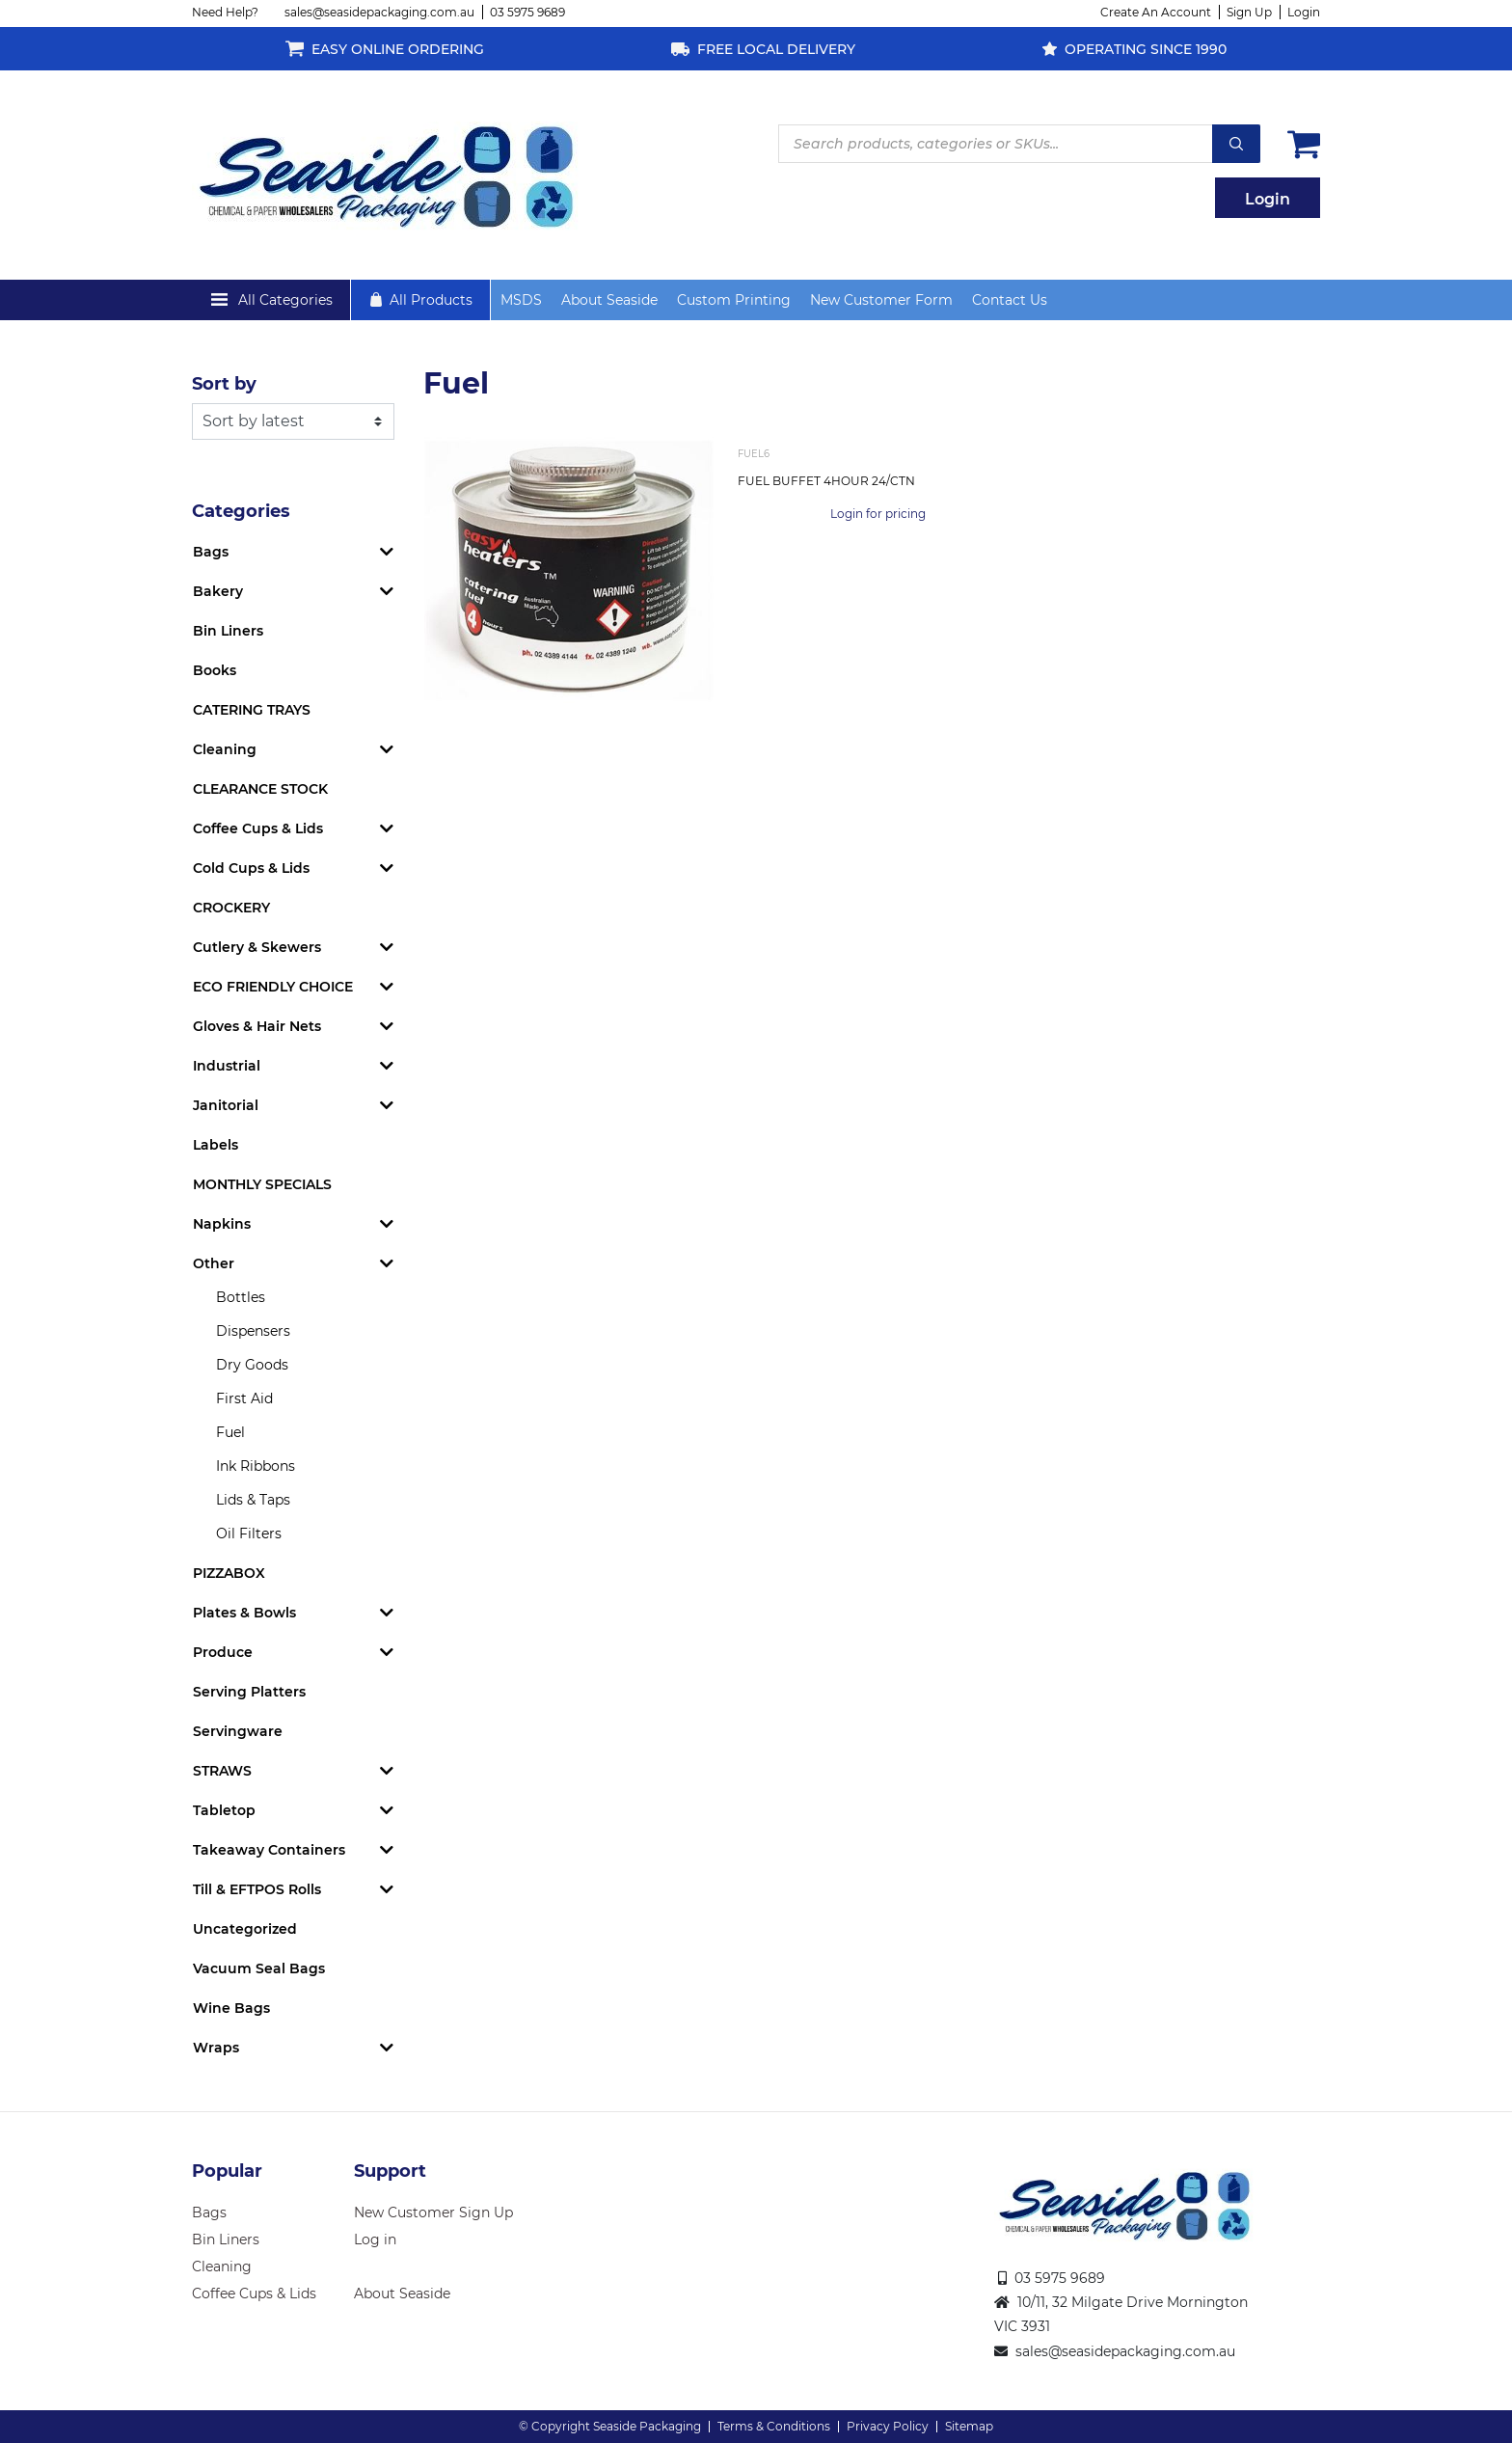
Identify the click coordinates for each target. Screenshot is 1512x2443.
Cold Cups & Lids (251, 868)
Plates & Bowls (244, 1612)
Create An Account (1155, 12)
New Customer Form (881, 300)
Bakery (218, 591)
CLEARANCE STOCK (260, 789)
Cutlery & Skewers (257, 947)
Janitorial (225, 1105)
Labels (215, 1145)
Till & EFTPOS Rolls (257, 1889)
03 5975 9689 (527, 12)
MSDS (521, 300)
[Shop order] (293, 421)
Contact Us (1009, 300)
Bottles (240, 1297)
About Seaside (609, 300)
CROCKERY (231, 907)
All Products (431, 300)
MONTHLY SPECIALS (262, 1184)
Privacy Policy (888, 2426)
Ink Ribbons (255, 1466)
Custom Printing (734, 300)
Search (1236, 143)
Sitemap (969, 2426)
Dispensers (253, 1331)
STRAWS (222, 1770)
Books (214, 670)
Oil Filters (249, 1533)
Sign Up (1249, 12)
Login (1303, 12)
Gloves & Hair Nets (257, 1026)
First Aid (244, 1398)
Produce (223, 1652)
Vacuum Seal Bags (259, 1968)
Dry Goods (252, 1364)
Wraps (216, 2047)
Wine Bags (231, 2008)
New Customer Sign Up (433, 2212)
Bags (211, 551)
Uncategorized (245, 1929)
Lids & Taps (253, 1499)
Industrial (226, 1065)
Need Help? (225, 12)
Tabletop (224, 1810)
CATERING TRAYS (251, 710)
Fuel (230, 1432)
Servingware (238, 1731)
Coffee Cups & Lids (258, 828)
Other (213, 1263)
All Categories (285, 300)
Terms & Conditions (773, 2426)
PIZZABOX (229, 1573)
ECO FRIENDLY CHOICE (273, 986)
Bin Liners (228, 630)
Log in (375, 2239)
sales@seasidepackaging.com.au (379, 12)
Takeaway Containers (269, 1850)
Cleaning (224, 749)
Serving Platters (249, 1691)
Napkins (222, 1224)
